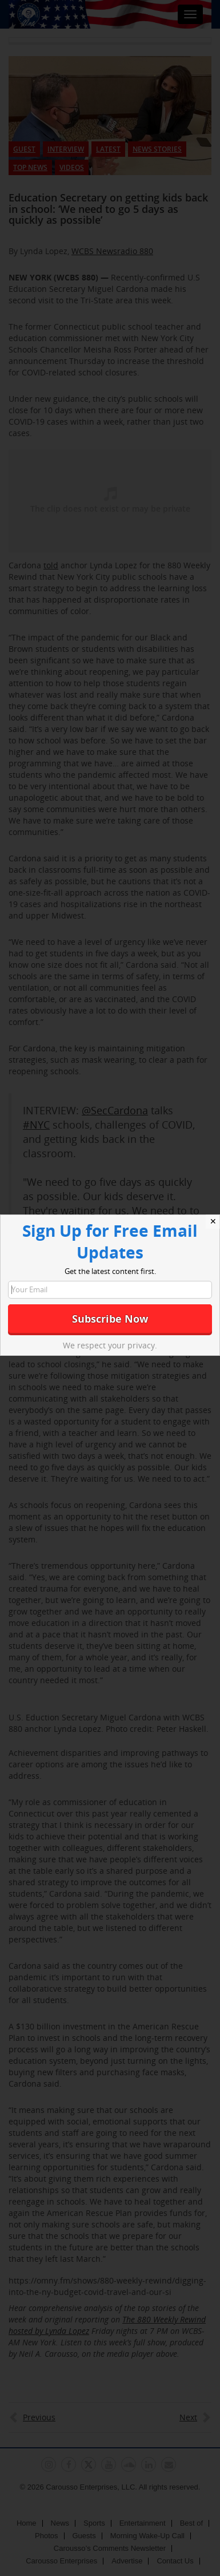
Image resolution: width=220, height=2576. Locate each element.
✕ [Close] (213, 1221)
